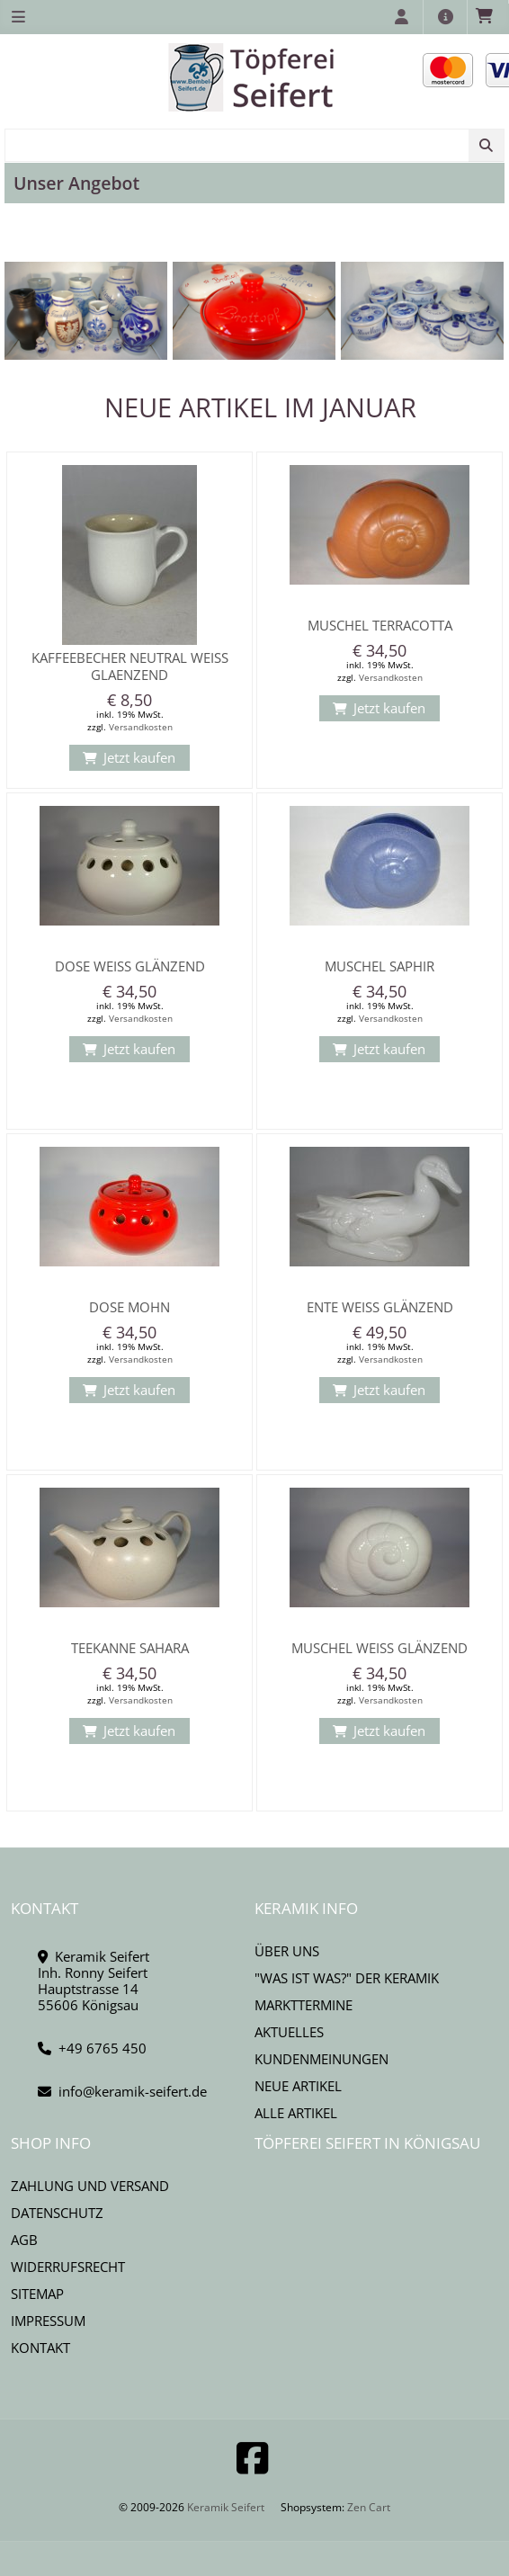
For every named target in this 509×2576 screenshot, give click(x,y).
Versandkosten (141, 726)
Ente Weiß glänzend (380, 1307)
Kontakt (40, 2348)
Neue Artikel (298, 2086)
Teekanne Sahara (130, 1648)
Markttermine (303, 2005)
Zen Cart (368, 2507)
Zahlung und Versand (90, 2186)
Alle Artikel (295, 2113)
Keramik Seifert (225, 2507)
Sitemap (37, 2294)
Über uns (286, 1951)
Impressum (48, 2321)
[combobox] (254, 145)
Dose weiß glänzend (130, 966)
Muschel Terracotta (380, 625)
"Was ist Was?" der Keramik (346, 1978)
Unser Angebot (76, 183)
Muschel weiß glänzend (379, 1648)
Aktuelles (289, 2032)
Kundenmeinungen (321, 2059)
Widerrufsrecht (68, 2267)
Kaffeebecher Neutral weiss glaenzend (129, 666)
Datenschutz (57, 2213)
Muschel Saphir (379, 966)
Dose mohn (129, 1307)
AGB (24, 2240)
